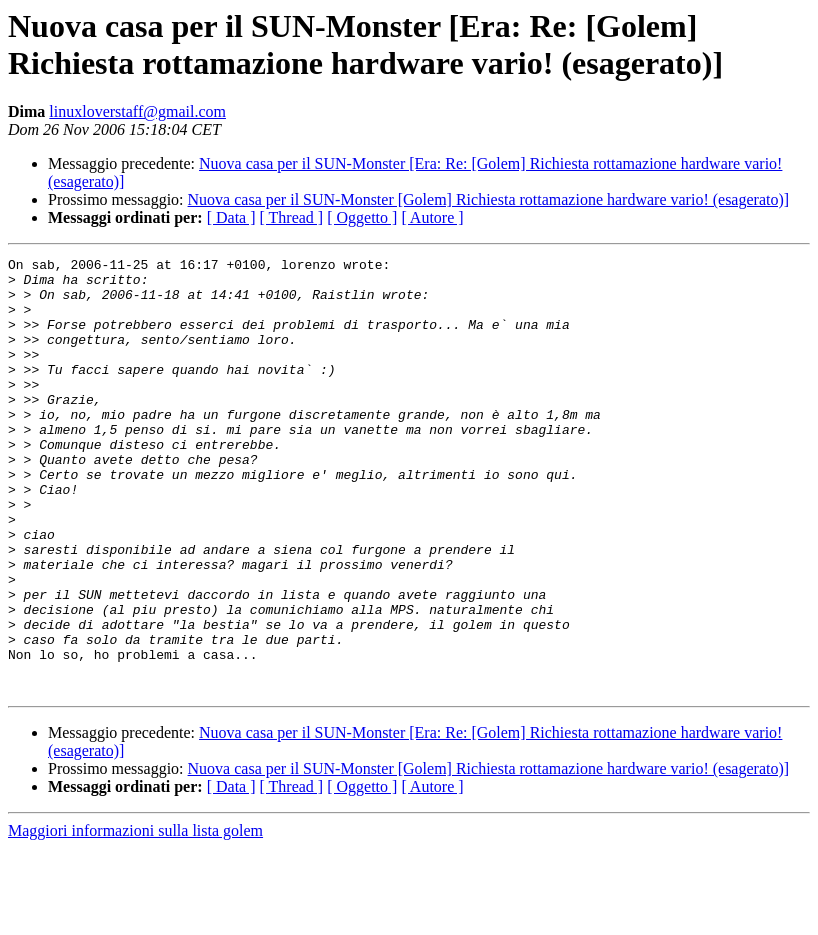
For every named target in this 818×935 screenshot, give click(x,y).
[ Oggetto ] (362, 217)
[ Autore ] (432, 217)
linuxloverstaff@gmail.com (137, 111)
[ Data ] (231, 217)
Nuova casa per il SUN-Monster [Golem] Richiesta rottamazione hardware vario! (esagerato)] (489, 199)
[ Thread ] (292, 217)
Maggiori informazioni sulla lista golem (135, 917)
